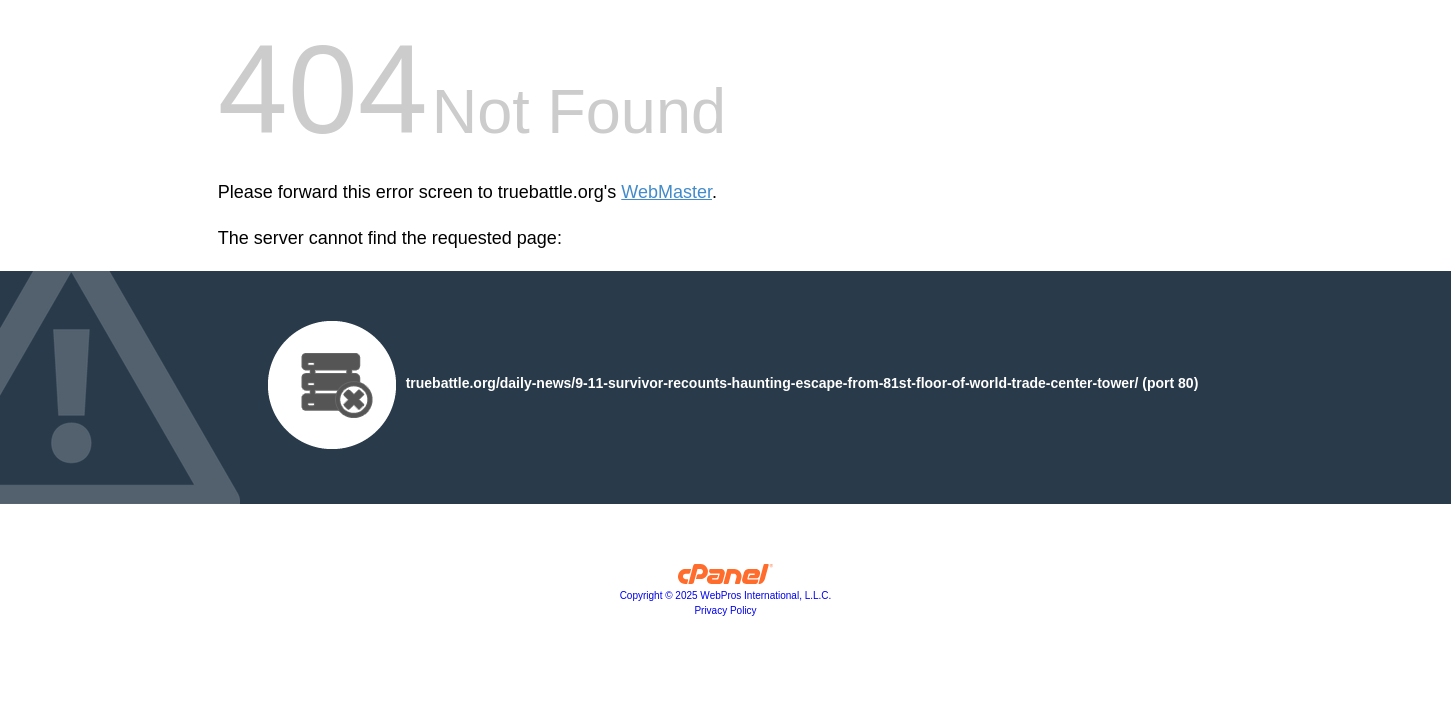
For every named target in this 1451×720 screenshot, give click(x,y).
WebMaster (666, 192)
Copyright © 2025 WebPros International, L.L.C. (726, 595)
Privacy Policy (725, 610)
